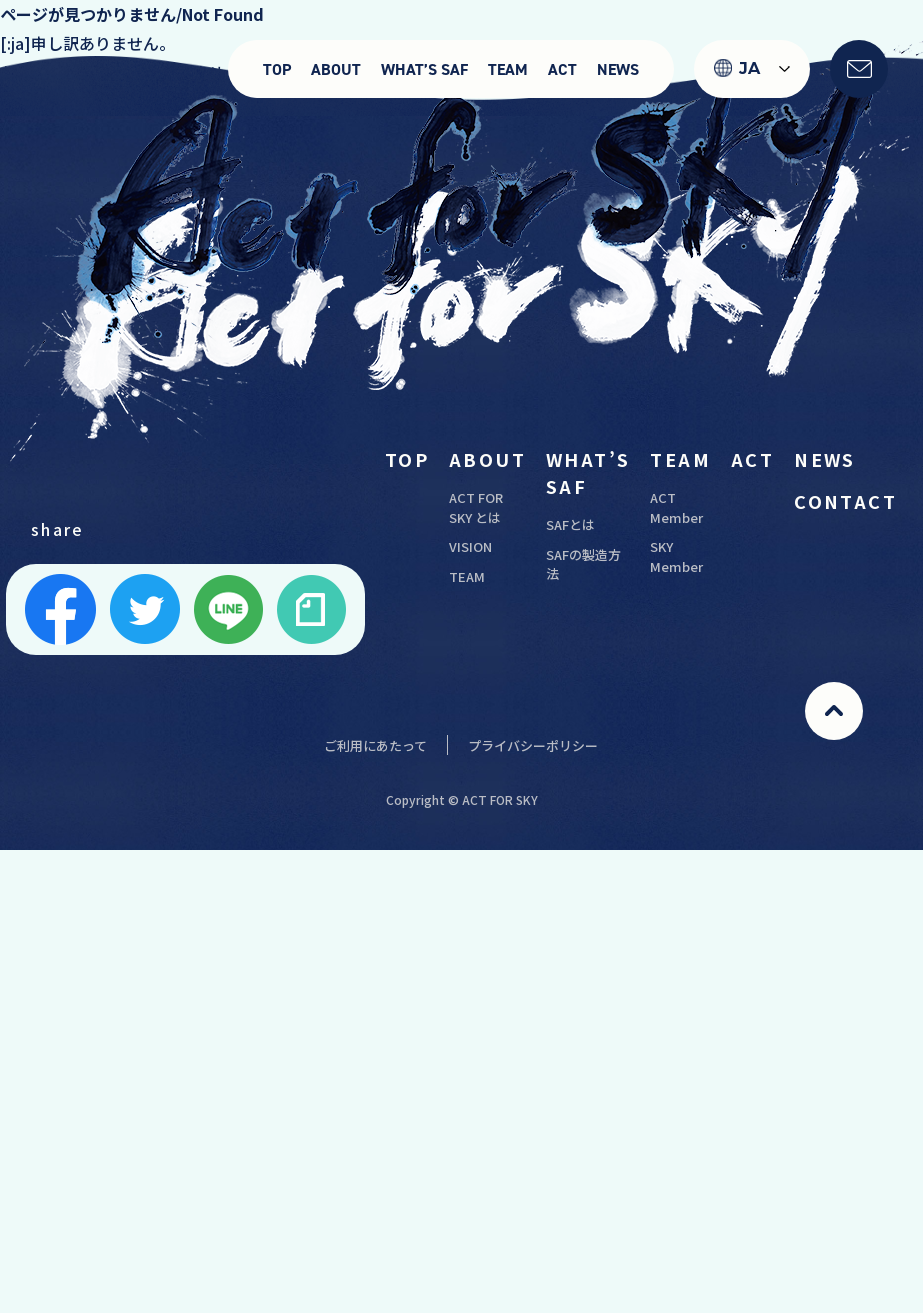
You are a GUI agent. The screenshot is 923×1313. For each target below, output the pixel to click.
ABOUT (336, 69)
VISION (470, 546)
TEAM (508, 69)
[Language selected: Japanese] (752, 69)
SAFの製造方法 (583, 564)
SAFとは (570, 524)
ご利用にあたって (375, 745)
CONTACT (845, 501)
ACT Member (676, 507)
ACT (562, 69)
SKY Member (676, 556)
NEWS (618, 69)
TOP (277, 69)
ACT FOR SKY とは (476, 507)
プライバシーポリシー (533, 745)
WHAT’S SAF (424, 69)
